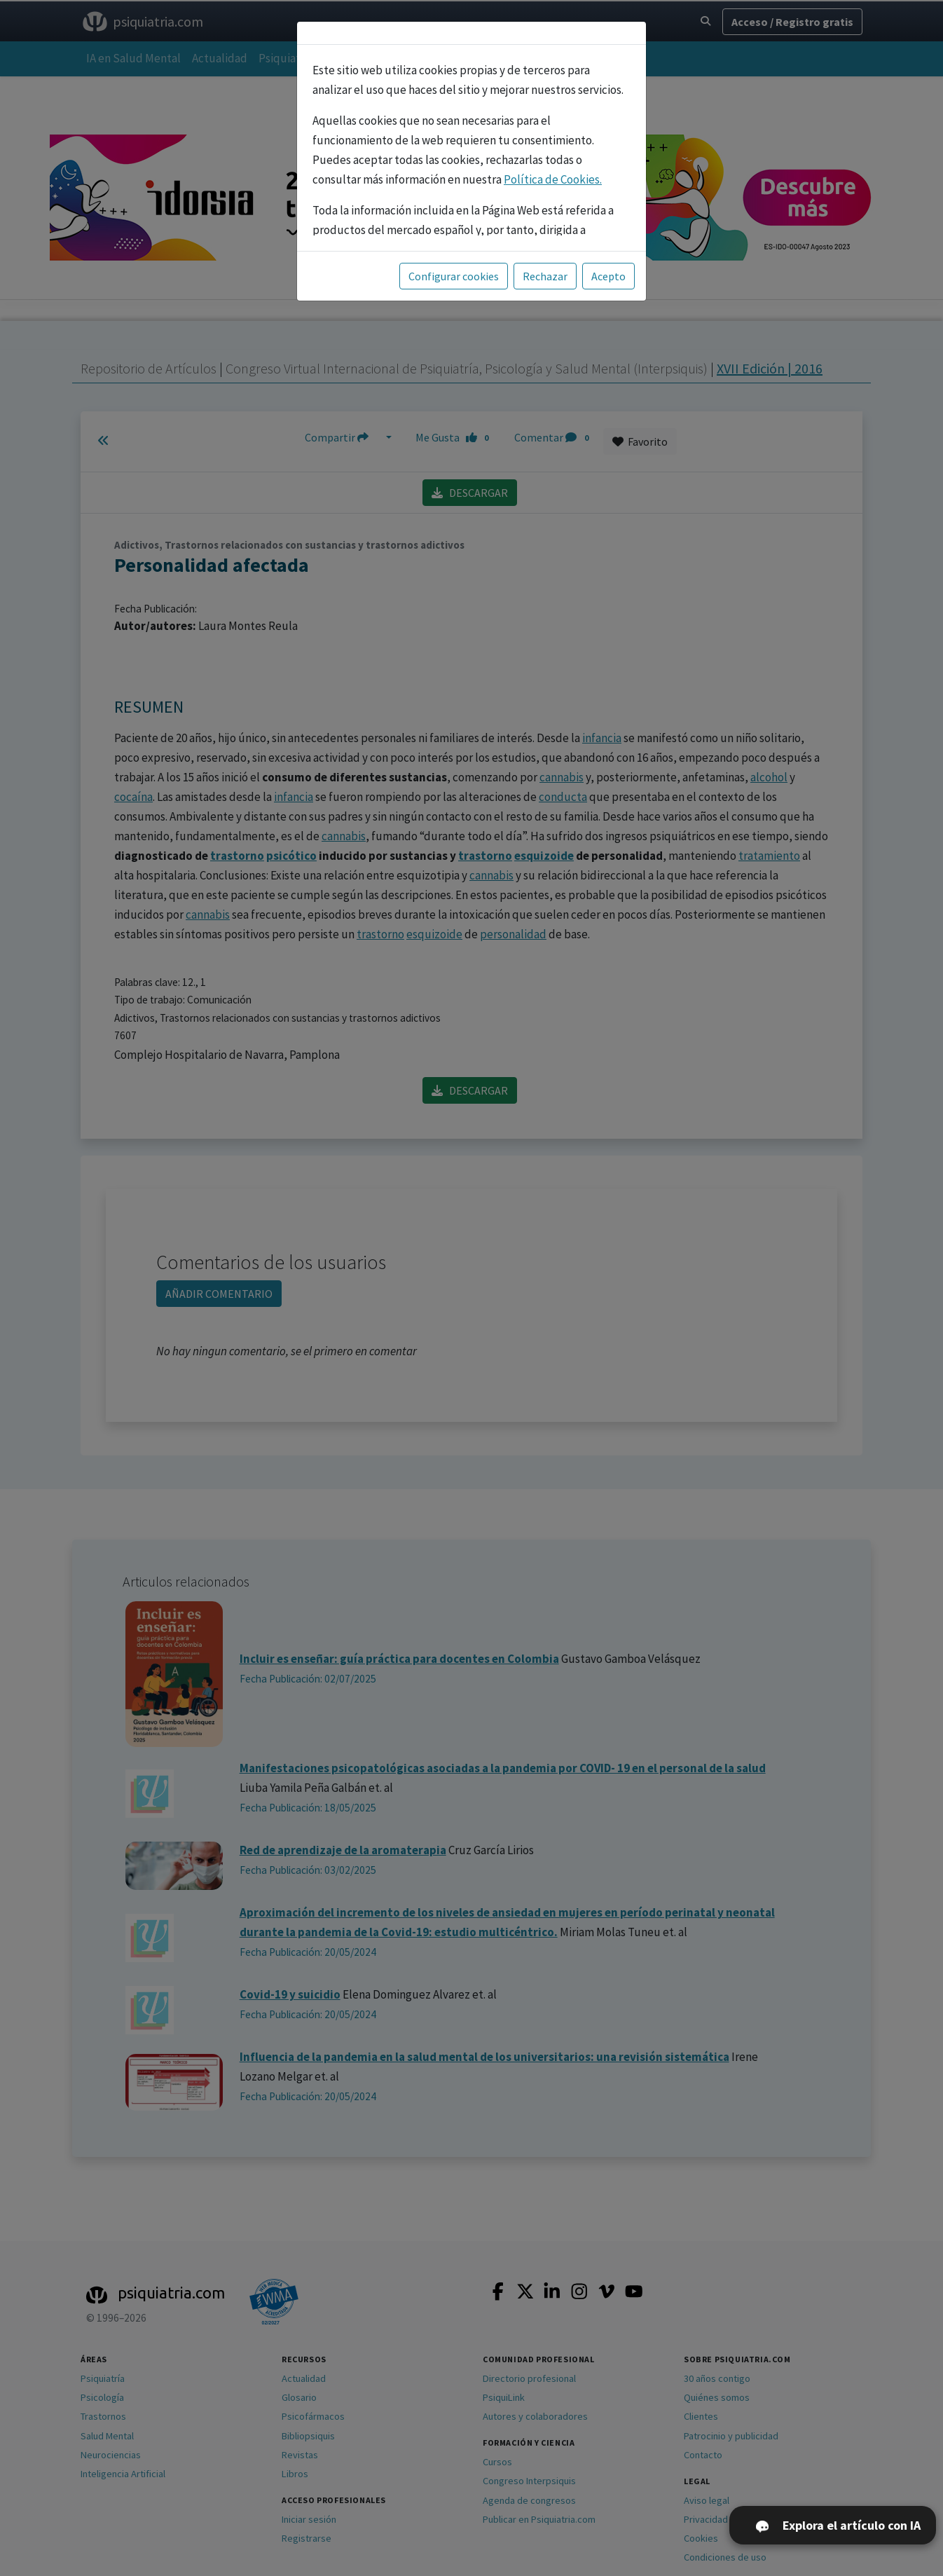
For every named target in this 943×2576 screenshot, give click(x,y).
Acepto (608, 276)
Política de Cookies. (553, 179)
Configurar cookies (453, 276)
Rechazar (545, 276)
